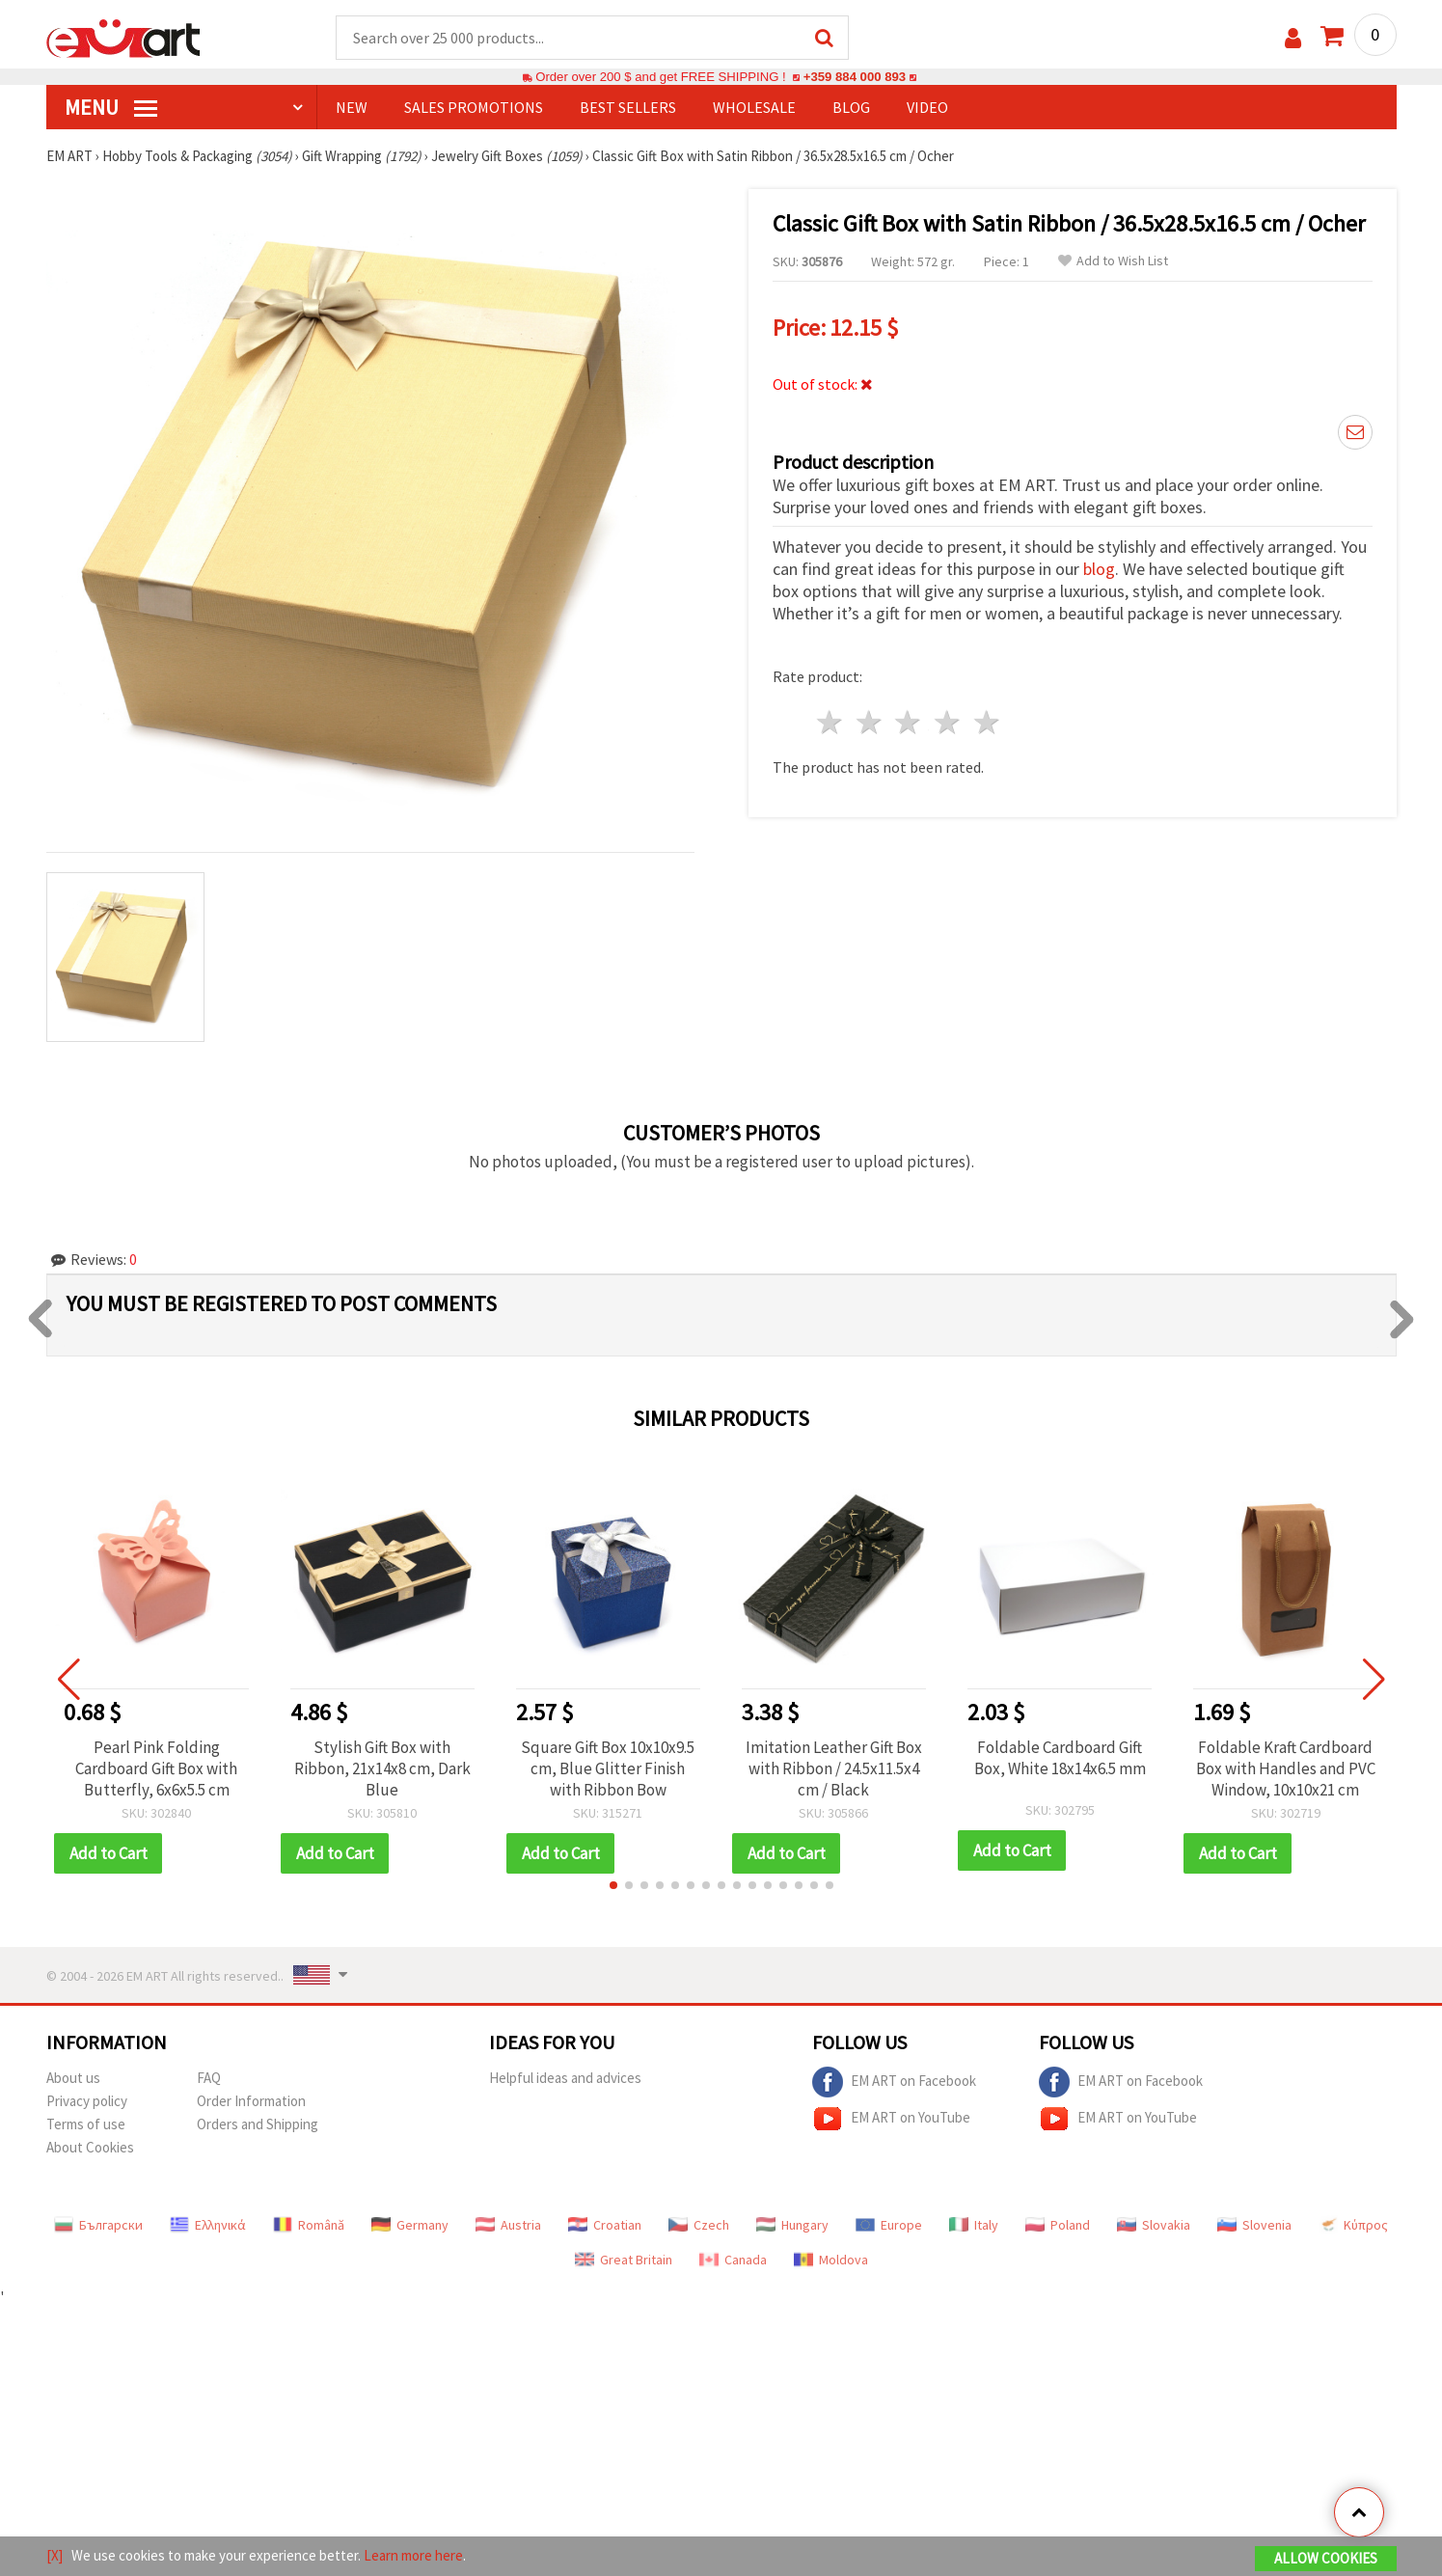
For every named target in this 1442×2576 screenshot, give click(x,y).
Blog (851, 107)
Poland (1057, 2224)
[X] (54, 2555)
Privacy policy (86, 2101)
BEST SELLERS (628, 107)
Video (927, 107)
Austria (508, 2224)
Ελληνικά (208, 2224)
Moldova (831, 2259)
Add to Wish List (1113, 261)
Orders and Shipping (257, 2124)
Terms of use (85, 2124)
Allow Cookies (1325, 2558)
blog (1099, 569)
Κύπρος (1353, 2224)
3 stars (909, 722)
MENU (111, 107)
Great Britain (623, 2259)
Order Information (251, 2101)
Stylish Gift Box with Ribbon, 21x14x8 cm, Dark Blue (382, 1768)
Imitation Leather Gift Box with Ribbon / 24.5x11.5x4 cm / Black (834, 1768)
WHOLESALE (754, 107)
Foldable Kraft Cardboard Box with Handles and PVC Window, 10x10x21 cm (1285, 1768)
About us (73, 2078)
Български (98, 2224)
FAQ (209, 2078)
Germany (410, 2224)
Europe (889, 2224)
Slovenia (1254, 2224)
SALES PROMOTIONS (473, 107)
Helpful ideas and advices (565, 2078)
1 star (831, 722)
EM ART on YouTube (891, 2118)
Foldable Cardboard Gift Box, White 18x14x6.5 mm (1060, 1758)
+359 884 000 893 (854, 76)
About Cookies (90, 2147)
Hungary (792, 2224)
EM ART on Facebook (894, 2082)
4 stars (948, 722)
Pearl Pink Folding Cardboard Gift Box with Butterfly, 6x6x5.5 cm (156, 1768)
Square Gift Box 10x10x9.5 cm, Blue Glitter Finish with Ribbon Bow (607, 1768)
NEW (351, 107)
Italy (973, 2224)
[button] (613, 1885)
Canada (733, 2259)
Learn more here (413, 2555)
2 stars (869, 722)
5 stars (988, 722)
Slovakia (1153, 2224)
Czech (698, 2224)
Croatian (604, 2224)
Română (308, 2224)
